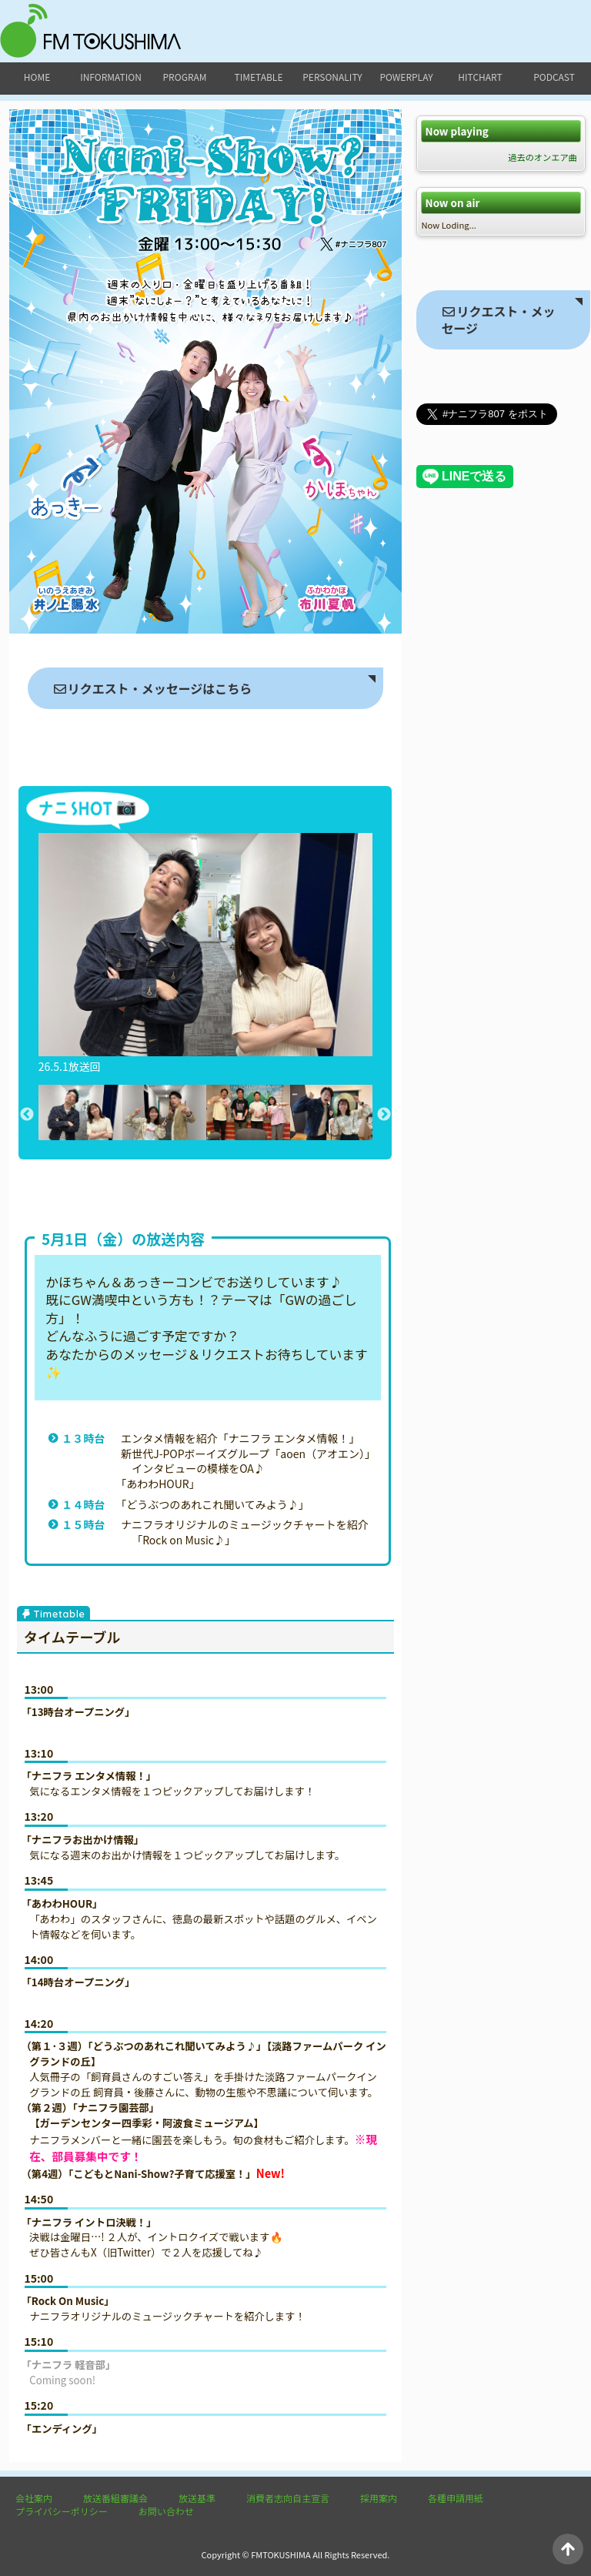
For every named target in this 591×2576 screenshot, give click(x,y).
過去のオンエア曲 (542, 157)
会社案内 (33, 2497)
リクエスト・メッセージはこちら (152, 688)
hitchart (480, 76)
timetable (259, 76)
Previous (27, 1114)
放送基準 (197, 2497)
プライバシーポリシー (61, 2510)
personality (332, 76)
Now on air (453, 203)
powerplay (405, 76)
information (111, 76)
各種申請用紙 (455, 2497)
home (37, 76)
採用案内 (378, 2497)
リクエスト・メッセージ (498, 319)
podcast (554, 76)
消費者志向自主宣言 (287, 2497)
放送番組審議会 (115, 2497)
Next (384, 1114)
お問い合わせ (166, 2510)
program (185, 76)
